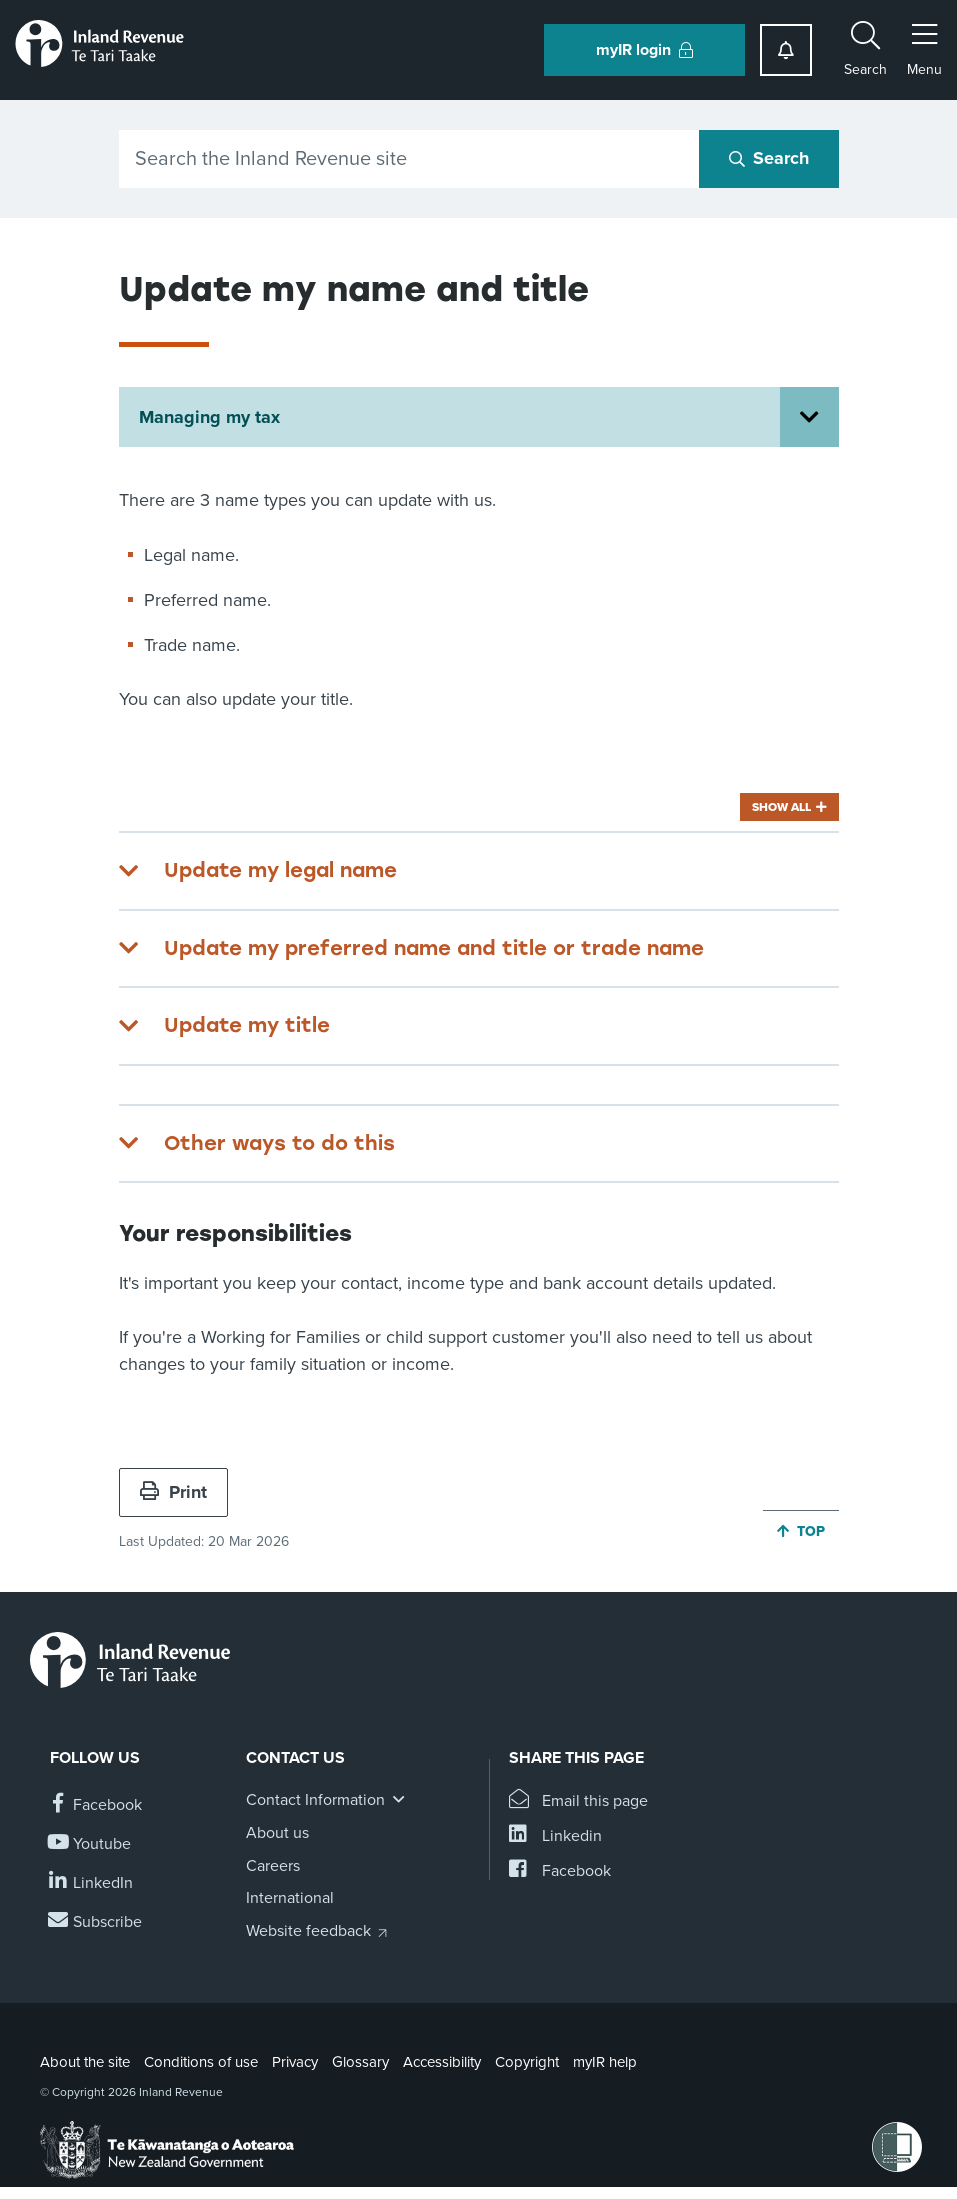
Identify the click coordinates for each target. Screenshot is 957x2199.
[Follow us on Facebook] (96, 1805)
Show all (781, 807)
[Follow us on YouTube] (90, 1844)
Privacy (295, 2062)
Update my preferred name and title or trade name (434, 948)
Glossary (360, 2062)
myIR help (605, 2062)
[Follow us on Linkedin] (91, 1883)
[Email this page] (578, 1801)
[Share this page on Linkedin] (555, 1836)
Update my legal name (280, 870)
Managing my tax (209, 417)
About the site (85, 2062)
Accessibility (442, 2062)
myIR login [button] (644, 50)
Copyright (527, 2062)
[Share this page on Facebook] (560, 1871)
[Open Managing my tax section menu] (809, 417)
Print (173, 1492)
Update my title (247, 1025)
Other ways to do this (279, 1143)
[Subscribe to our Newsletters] (96, 1922)
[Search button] (769, 159)
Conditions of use (201, 2062)
